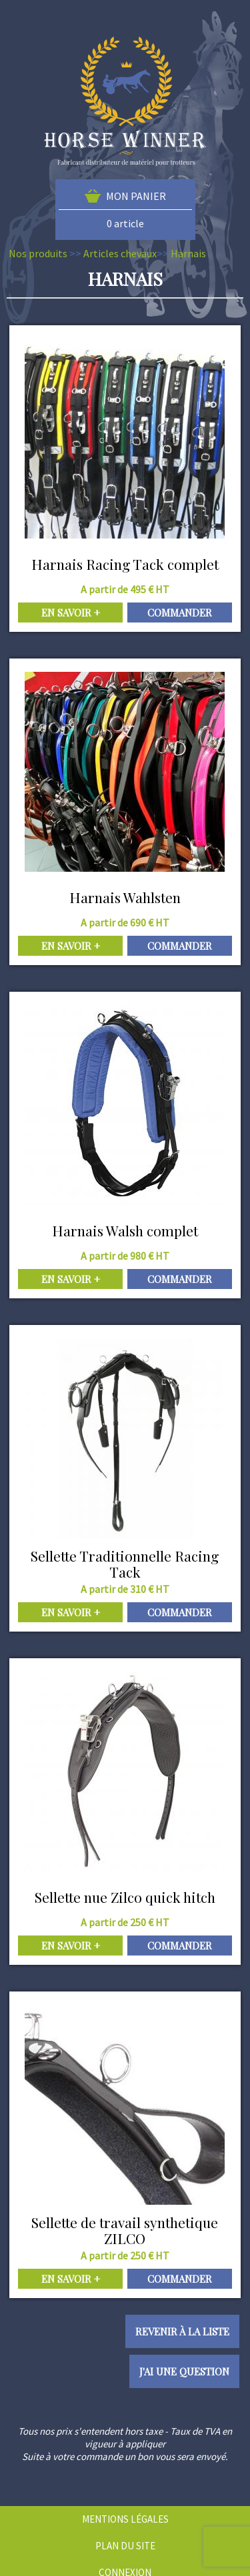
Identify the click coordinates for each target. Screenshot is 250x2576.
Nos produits (38, 253)
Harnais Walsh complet (125, 1230)
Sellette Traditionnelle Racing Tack (125, 1564)
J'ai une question (184, 2371)
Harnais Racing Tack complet (125, 564)
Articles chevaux (120, 253)
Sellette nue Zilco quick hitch (125, 1897)
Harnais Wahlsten (125, 897)
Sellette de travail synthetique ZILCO (124, 2230)
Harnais (188, 253)
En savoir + (70, 612)
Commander (179, 612)
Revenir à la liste (182, 2331)
